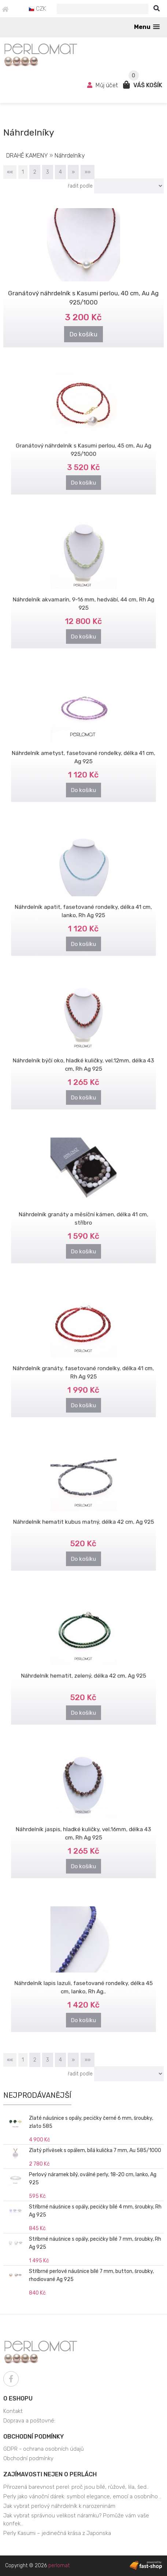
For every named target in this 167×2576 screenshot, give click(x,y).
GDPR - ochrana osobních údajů (43, 2449)
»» (87, 172)
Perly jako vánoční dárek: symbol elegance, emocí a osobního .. (82, 2496)
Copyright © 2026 (37, 2565)
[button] (146, 27)
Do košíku (83, 333)
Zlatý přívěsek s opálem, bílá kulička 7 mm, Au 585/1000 (95, 2150)
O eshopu (18, 2398)
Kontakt (13, 2411)
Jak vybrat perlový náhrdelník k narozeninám (59, 2506)
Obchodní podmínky (33, 2436)
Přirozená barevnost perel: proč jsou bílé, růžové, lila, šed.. (76, 2487)
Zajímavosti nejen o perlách (50, 2474)
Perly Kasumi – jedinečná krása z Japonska (57, 2533)
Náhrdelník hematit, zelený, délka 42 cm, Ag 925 (83, 1670)
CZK (37, 8)
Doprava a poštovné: (29, 2420)
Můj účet (103, 85)
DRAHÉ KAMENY (27, 155)
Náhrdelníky (70, 155)
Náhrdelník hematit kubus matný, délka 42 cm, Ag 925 (83, 1516)
